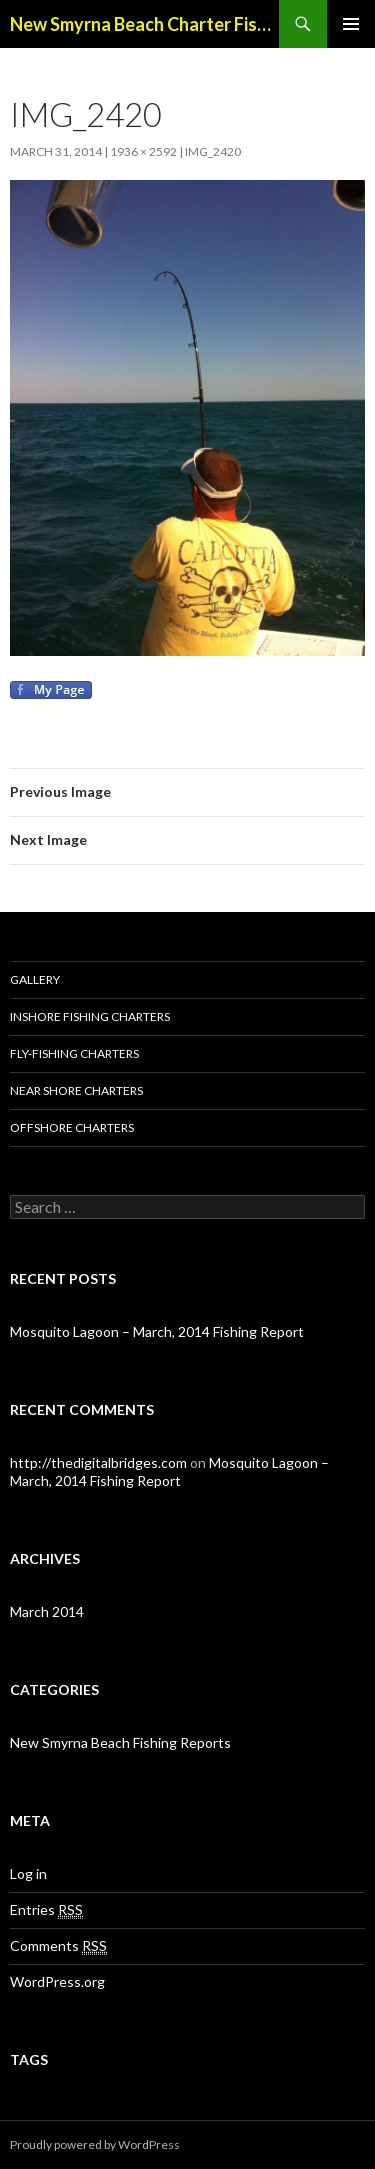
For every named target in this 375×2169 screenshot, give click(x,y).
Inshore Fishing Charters (90, 1016)
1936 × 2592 (143, 151)
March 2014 (47, 1611)
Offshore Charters (72, 1127)
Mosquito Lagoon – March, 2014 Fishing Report (157, 1331)
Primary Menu (351, 24)
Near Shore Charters (76, 1090)
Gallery (35, 979)
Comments (58, 1946)
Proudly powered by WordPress (95, 2144)
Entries (46, 1910)
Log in (28, 1873)
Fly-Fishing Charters (74, 1053)
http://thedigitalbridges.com (98, 1462)
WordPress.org (57, 1981)
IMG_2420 (213, 151)
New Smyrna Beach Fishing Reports (120, 1742)
